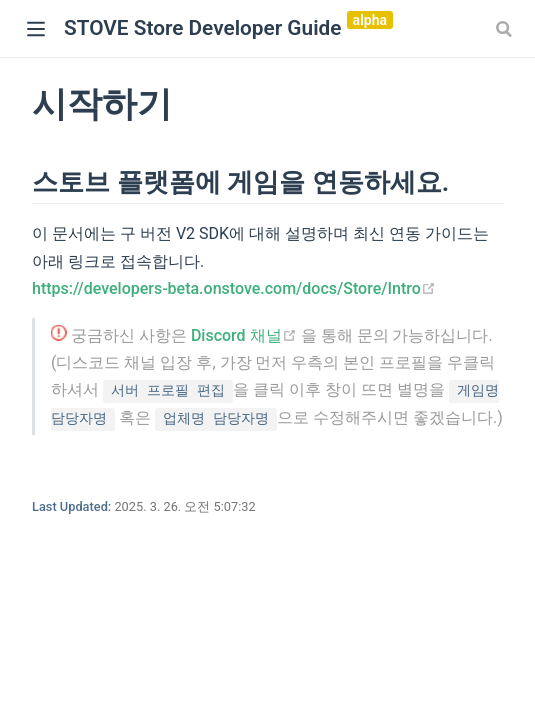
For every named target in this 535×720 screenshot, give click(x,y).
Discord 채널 (246, 335)
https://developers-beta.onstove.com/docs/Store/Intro (234, 288)
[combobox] (506, 29)
